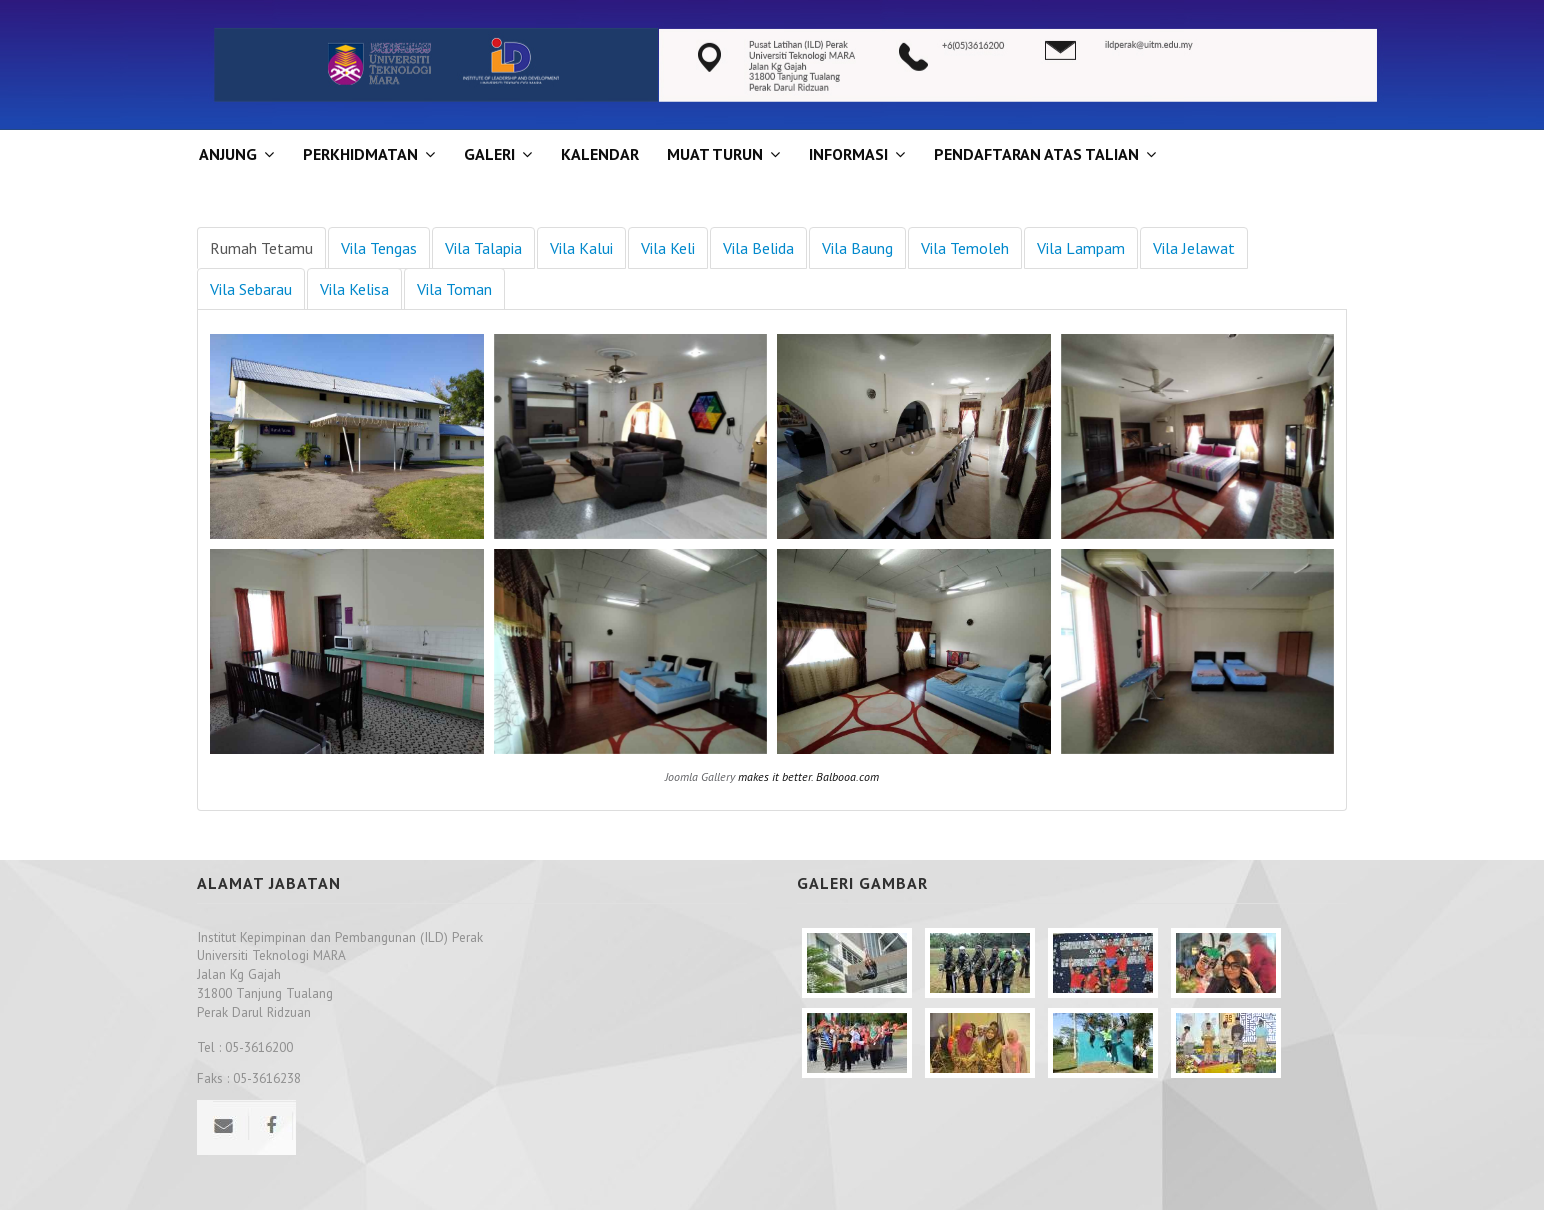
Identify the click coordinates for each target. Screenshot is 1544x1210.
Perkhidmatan (360, 154)
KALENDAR (600, 154)
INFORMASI (848, 154)
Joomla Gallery (700, 776)
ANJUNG (228, 154)
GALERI (489, 154)
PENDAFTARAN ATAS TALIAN (1036, 154)
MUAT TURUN (715, 154)
